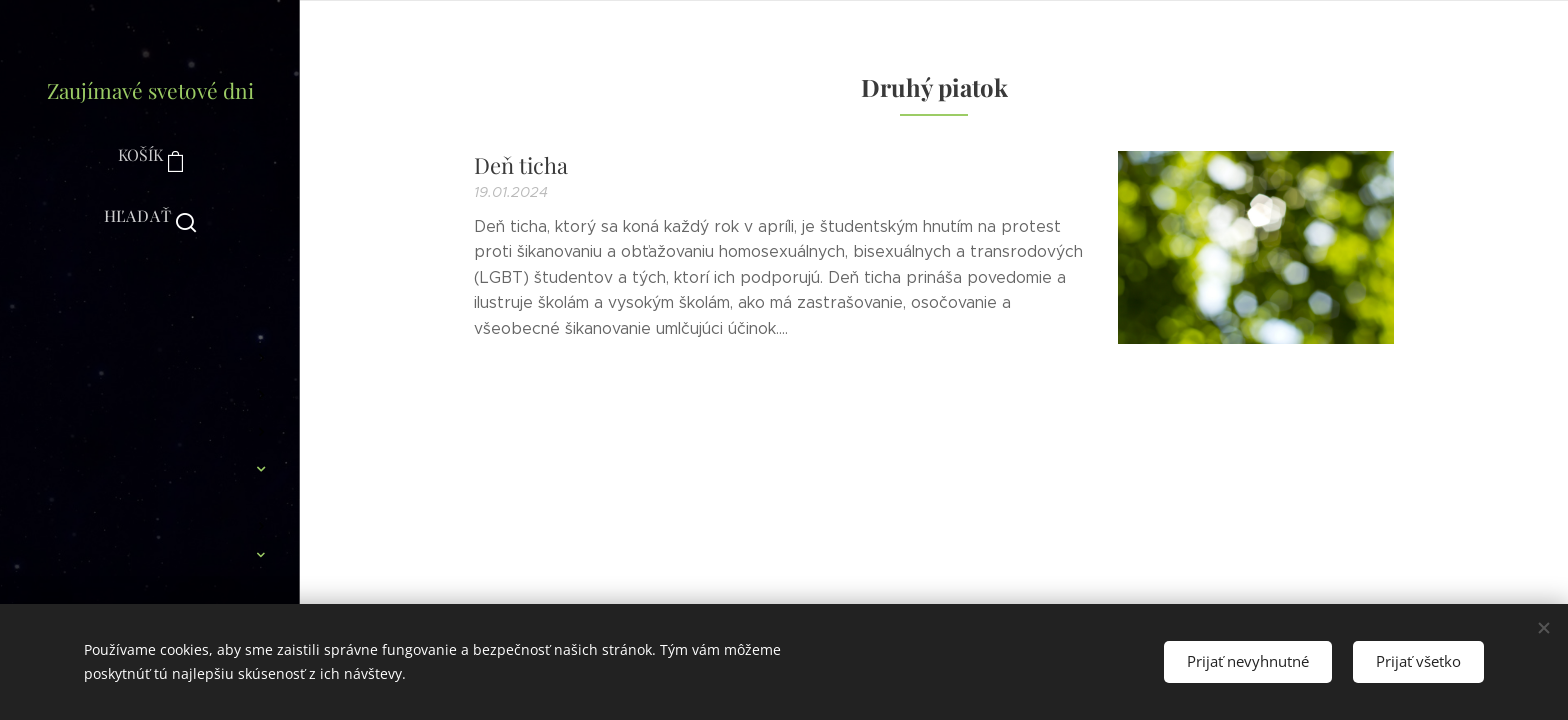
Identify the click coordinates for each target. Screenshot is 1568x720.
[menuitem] (150, 298)
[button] (150, 216)
